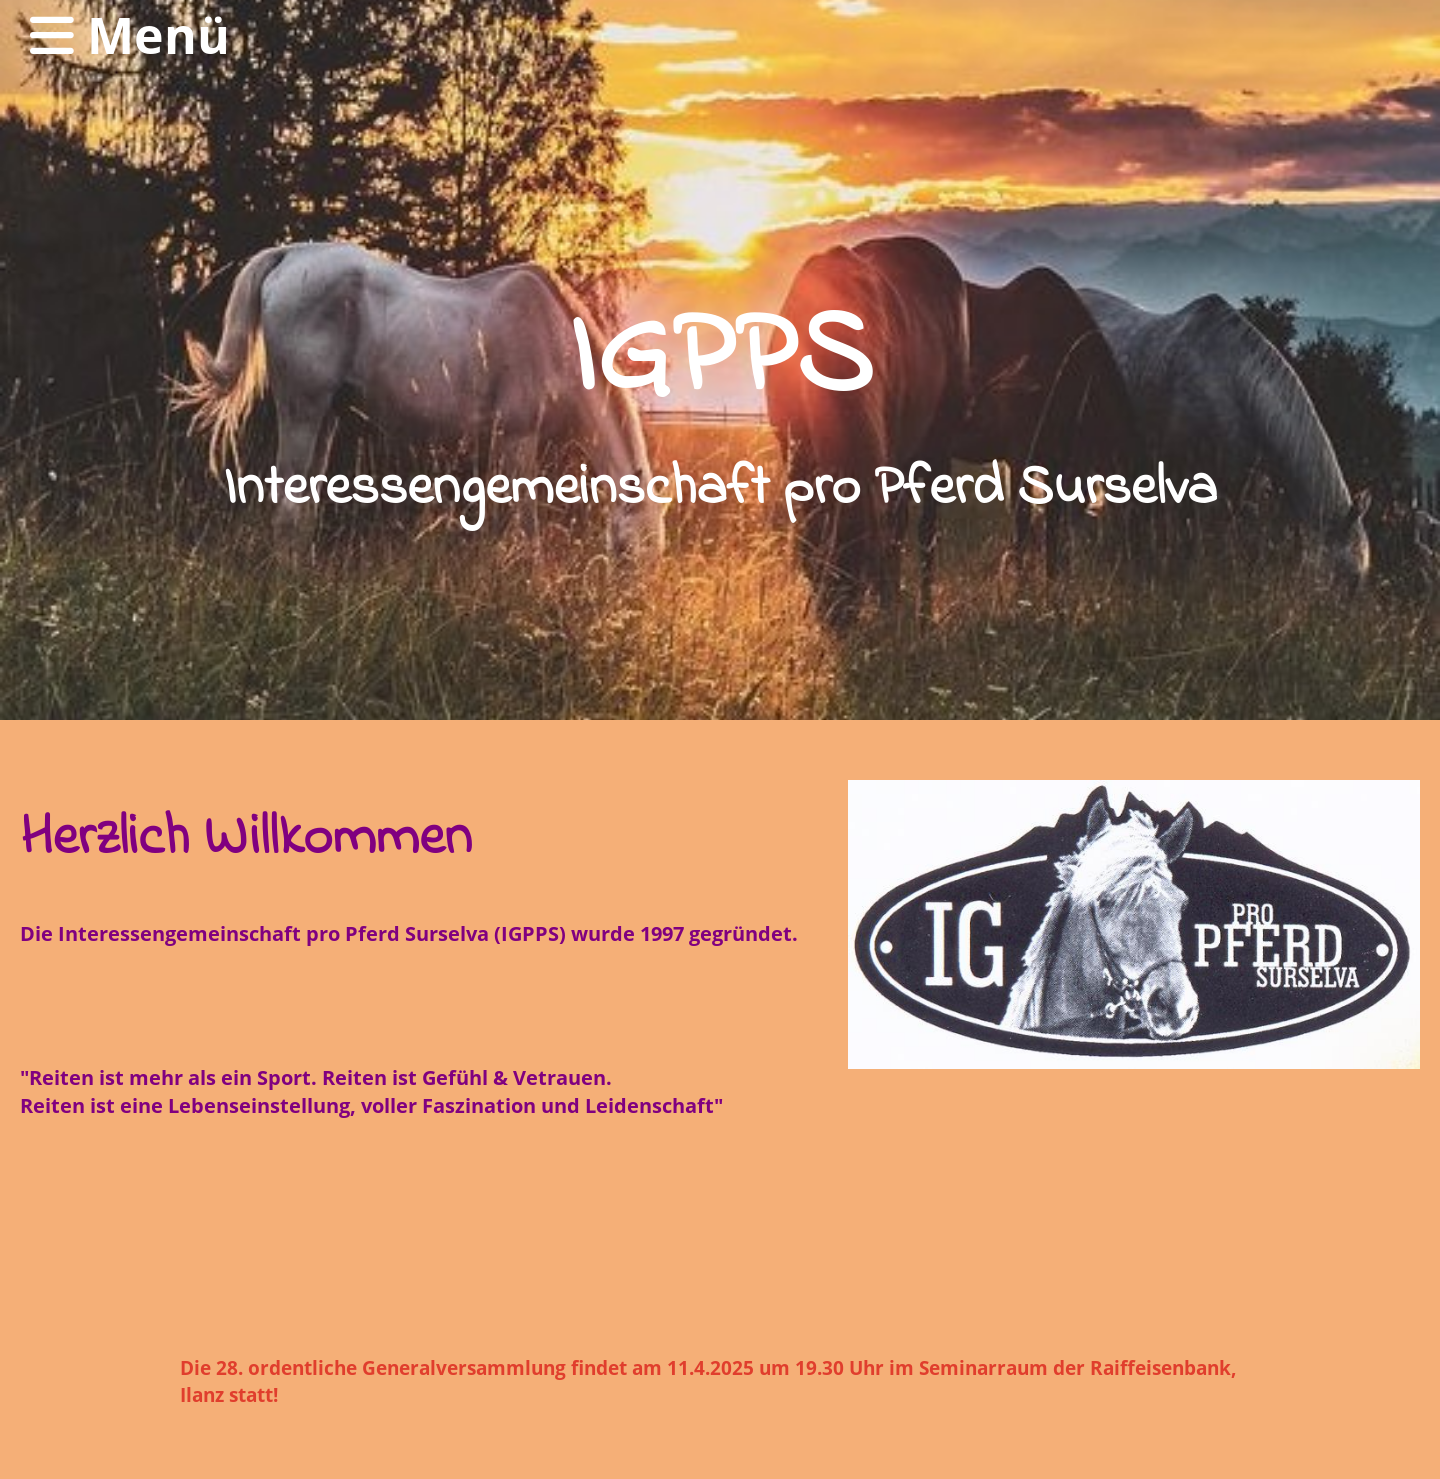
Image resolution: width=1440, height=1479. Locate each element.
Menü (130, 35)
